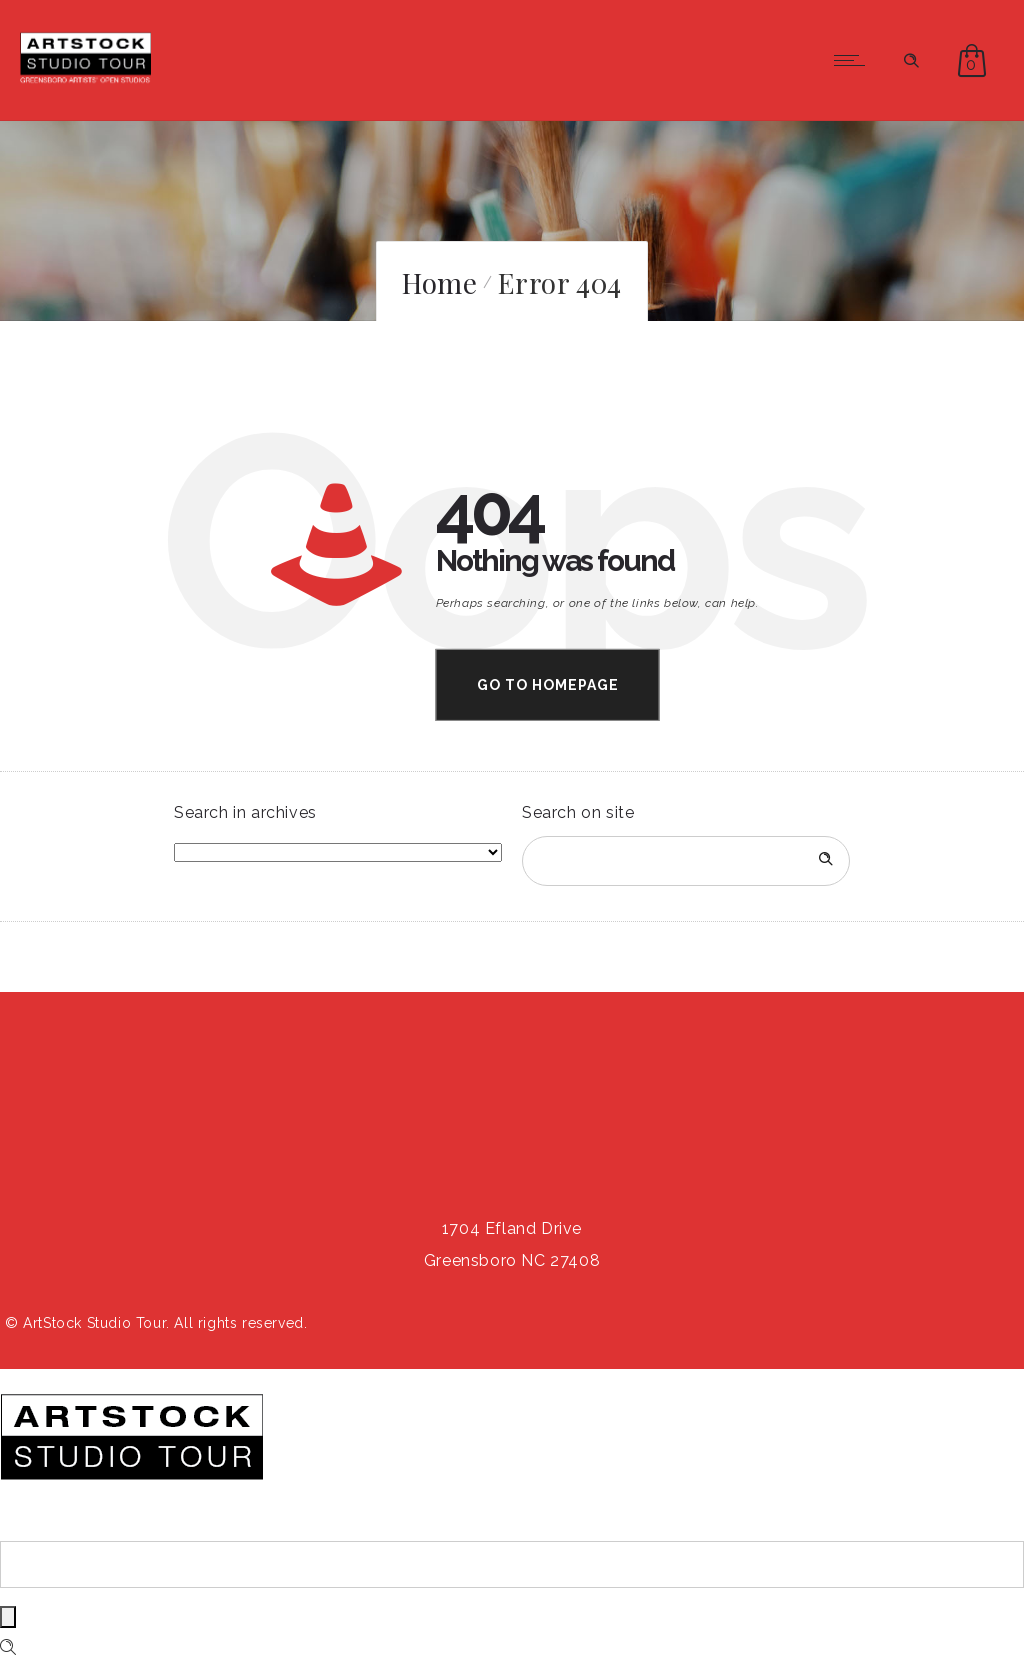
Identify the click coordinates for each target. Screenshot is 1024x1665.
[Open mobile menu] (854, 60)
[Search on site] (686, 861)
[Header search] (911, 58)
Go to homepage (548, 685)
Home (439, 282)
